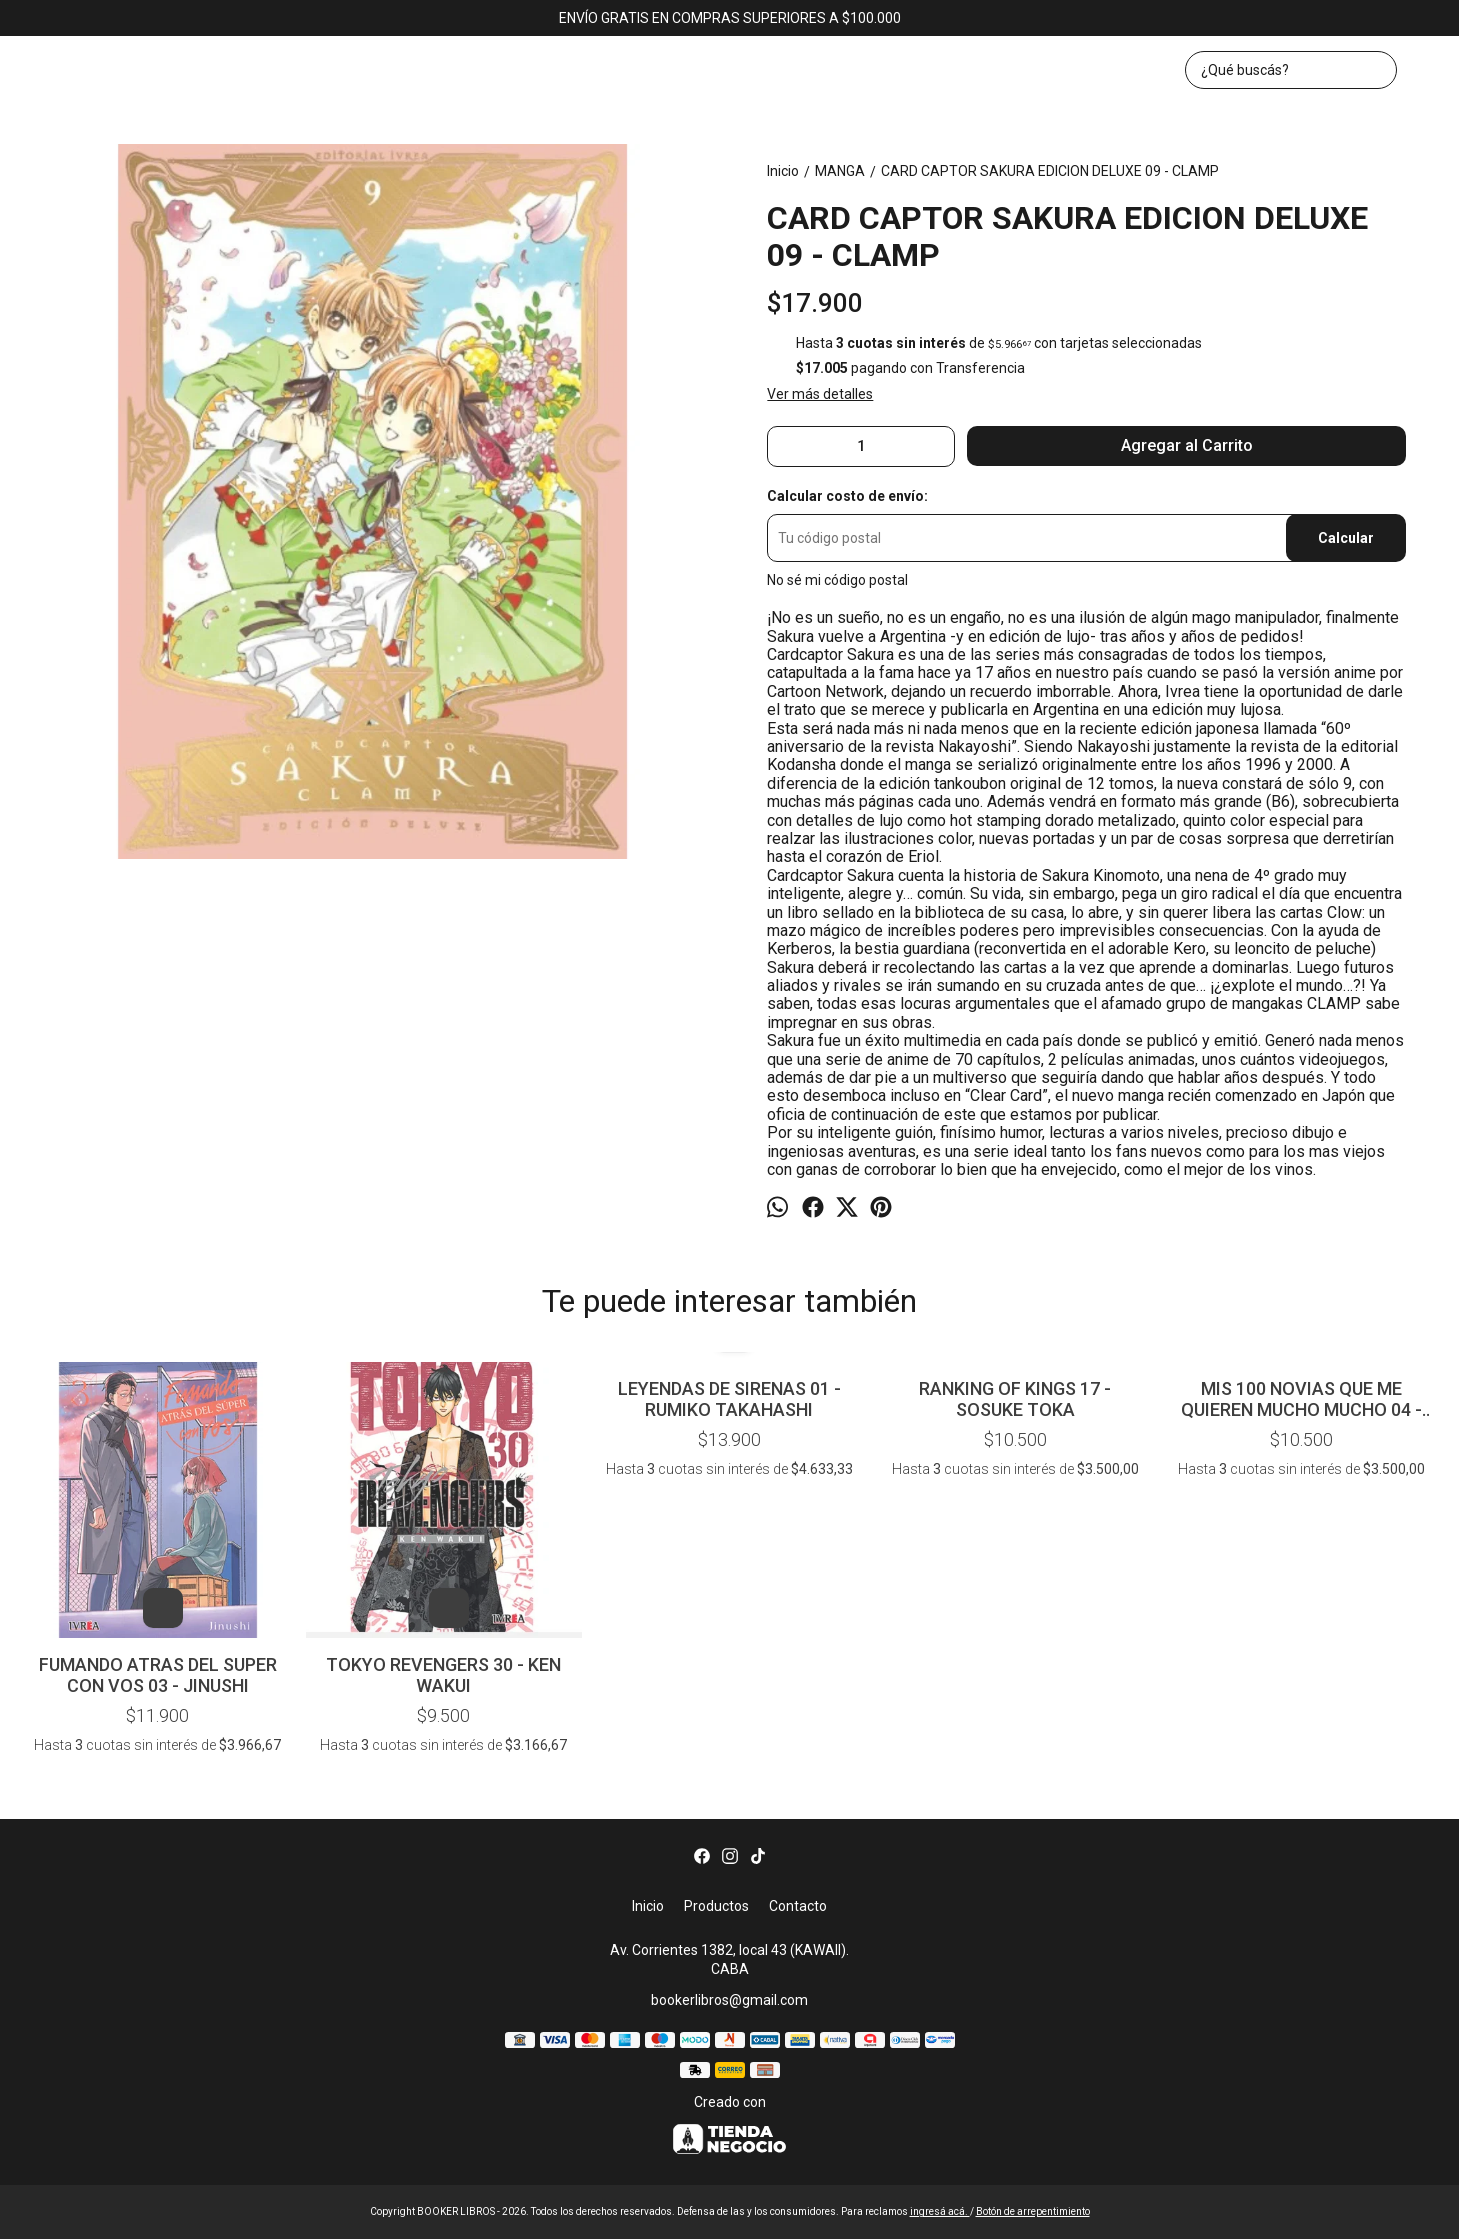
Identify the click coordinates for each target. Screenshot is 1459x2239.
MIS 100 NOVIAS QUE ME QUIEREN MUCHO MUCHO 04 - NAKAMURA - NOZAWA (1301, 1399)
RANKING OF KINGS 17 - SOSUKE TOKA (1015, 1399)
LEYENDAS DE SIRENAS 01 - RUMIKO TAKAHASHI (729, 1399)
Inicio (648, 1906)
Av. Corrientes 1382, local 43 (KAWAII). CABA (729, 1959)
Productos (716, 1906)
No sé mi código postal (837, 580)
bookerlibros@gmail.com (729, 2000)
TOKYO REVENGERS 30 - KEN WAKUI (443, 1675)
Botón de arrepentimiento (1033, 2211)
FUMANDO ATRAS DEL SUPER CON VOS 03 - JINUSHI (158, 1675)
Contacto (798, 1906)
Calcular (1346, 538)
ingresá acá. (940, 2211)
